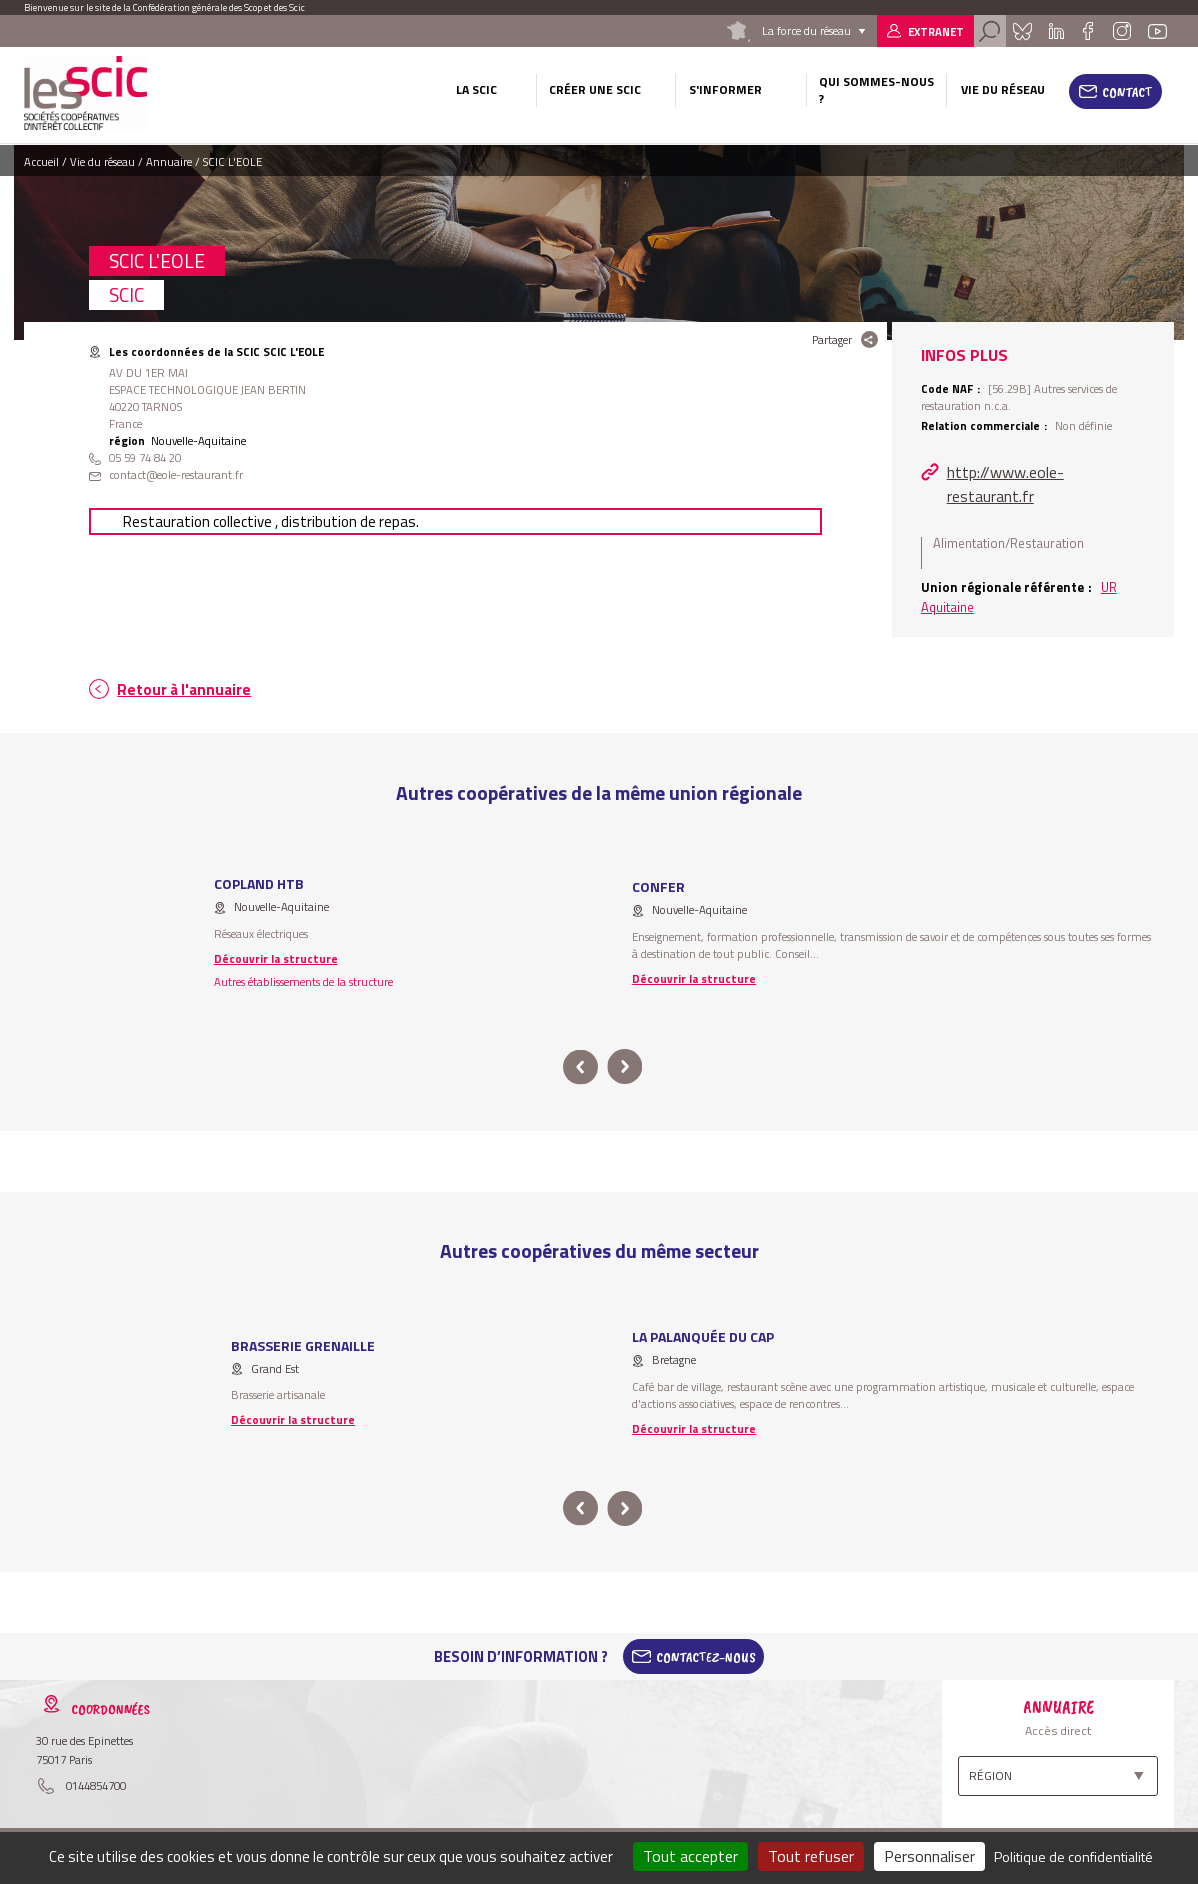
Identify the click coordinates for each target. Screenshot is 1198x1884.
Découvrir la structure (276, 958)
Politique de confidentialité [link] (1073, 1856)
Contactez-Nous (706, 1657)
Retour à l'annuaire (184, 689)
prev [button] (580, 1067)
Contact (1127, 92)
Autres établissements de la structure (303, 981)
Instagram (1122, 31)
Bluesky (1022, 31)
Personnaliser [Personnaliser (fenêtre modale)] (929, 1856)
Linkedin (1056, 31)
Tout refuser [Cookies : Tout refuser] (811, 1856)
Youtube (1158, 31)
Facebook (1088, 31)
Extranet (936, 31)
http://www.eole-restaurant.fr (1005, 484)
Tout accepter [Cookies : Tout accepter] (690, 1856)
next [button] (624, 1067)
